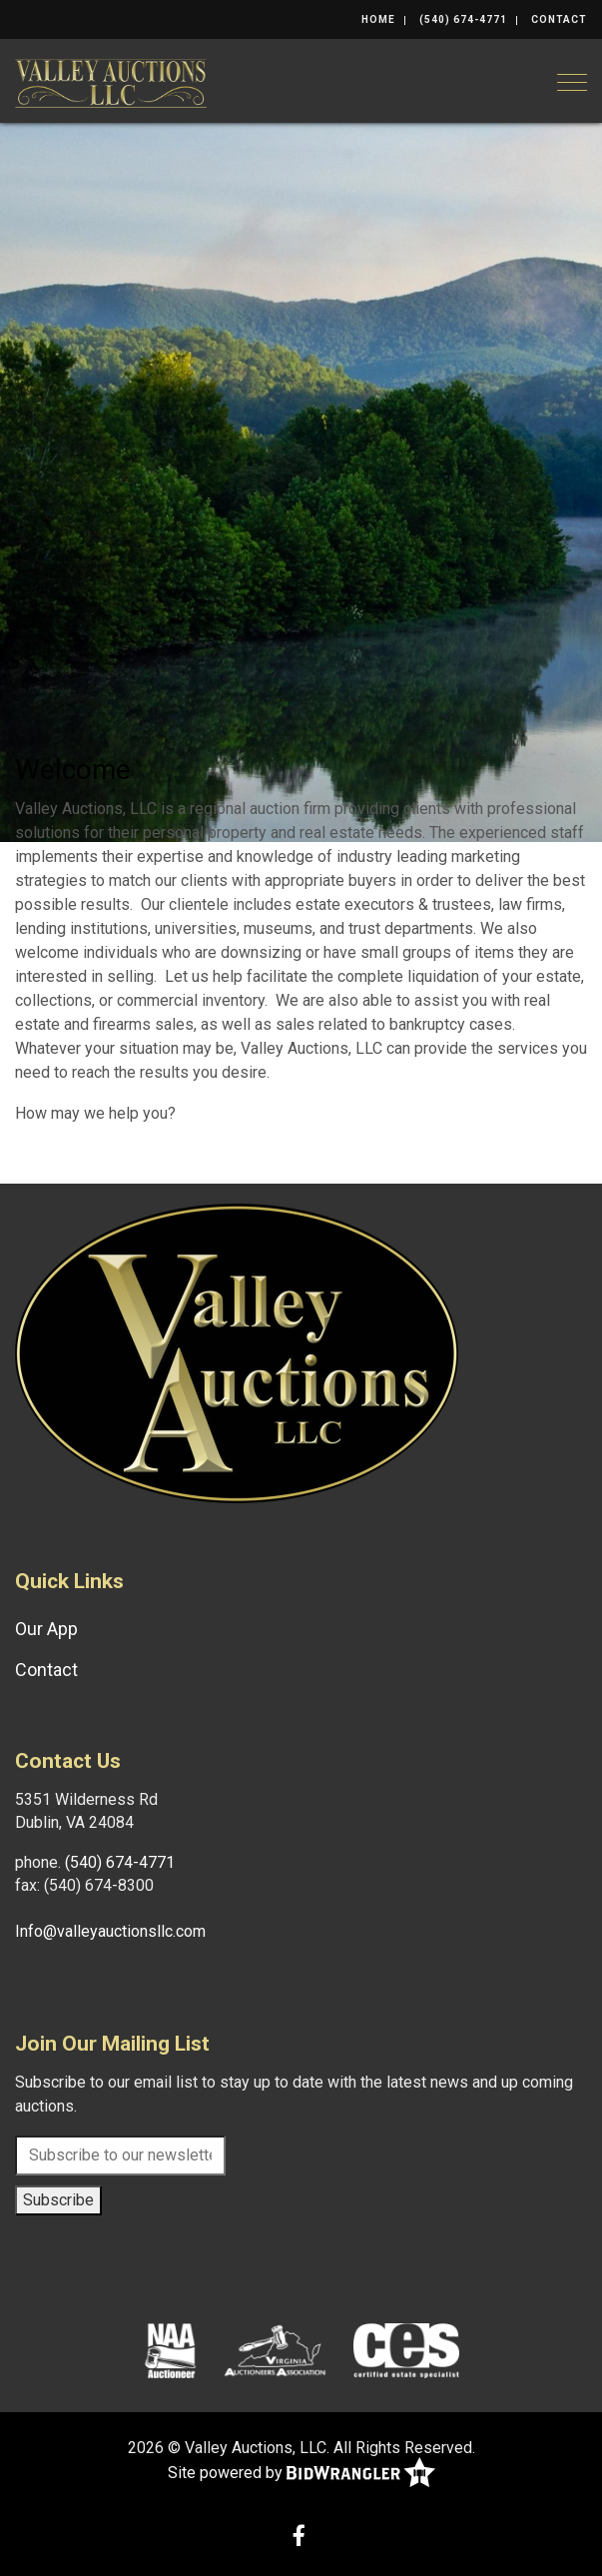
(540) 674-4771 (463, 19)
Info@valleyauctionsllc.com (110, 1931)
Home (378, 19)
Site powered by (301, 2473)
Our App (46, 1628)
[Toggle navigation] (572, 82)
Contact (559, 19)
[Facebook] (299, 2537)
